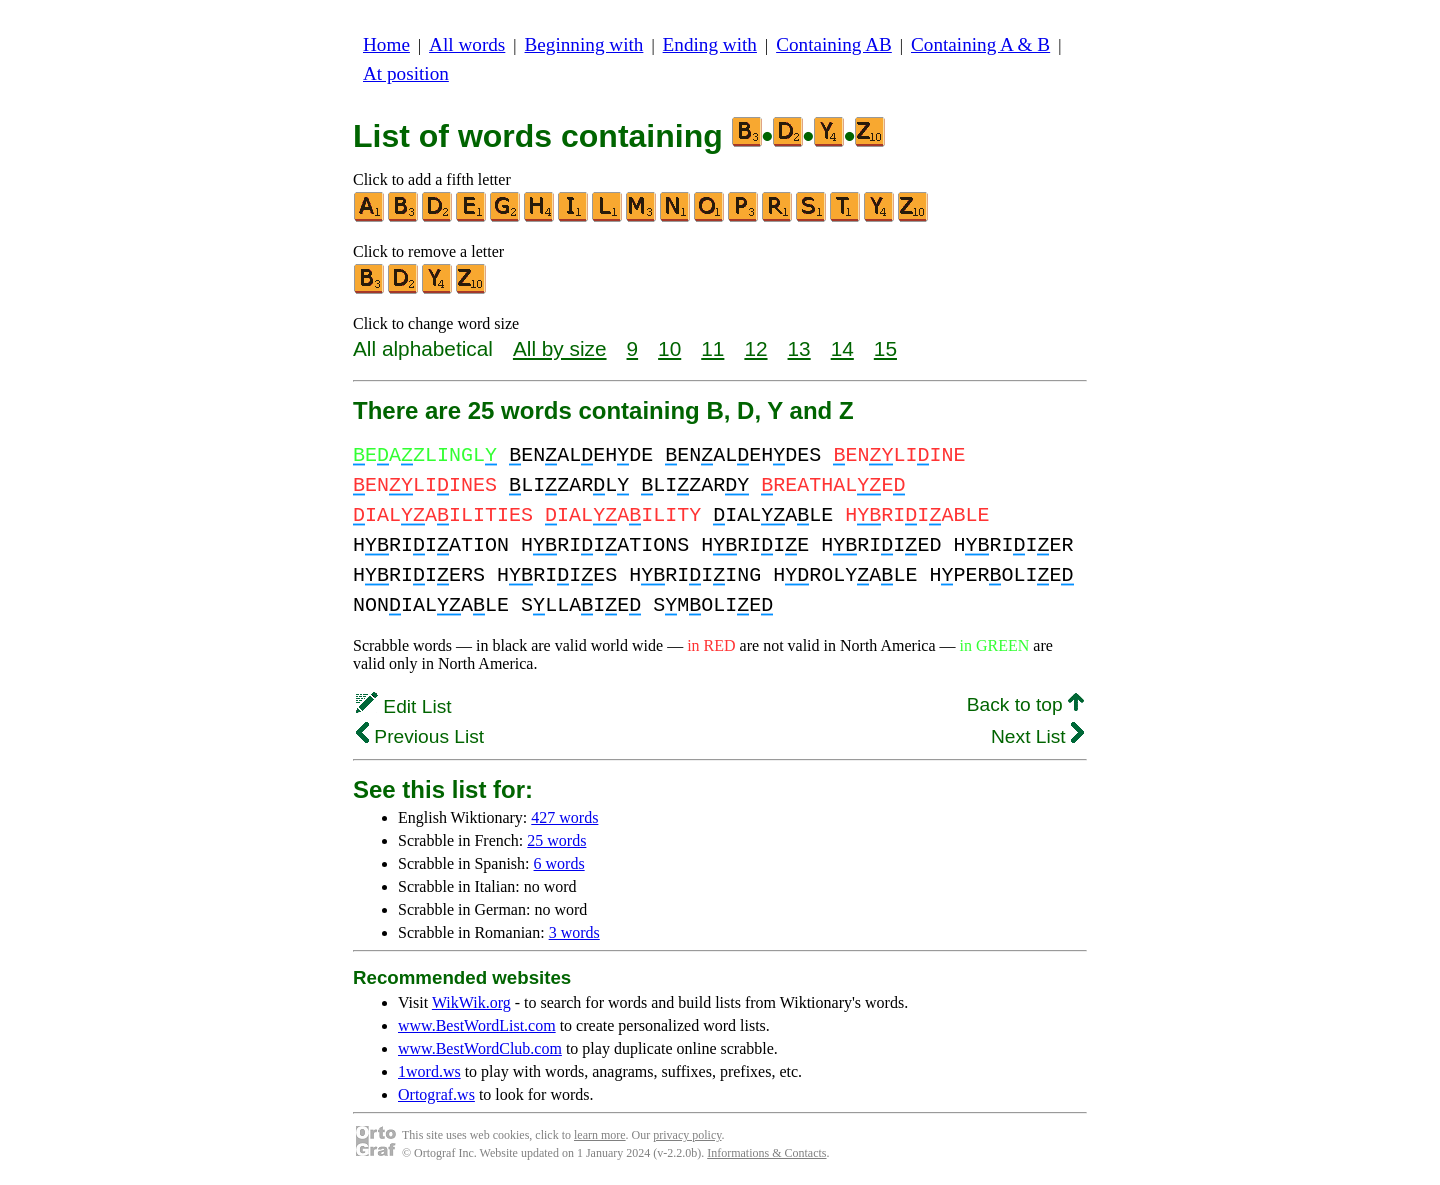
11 (712, 348)
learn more (600, 1135)
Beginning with (584, 44)
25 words (556, 840)
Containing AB (834, 44)
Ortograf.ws (436, 1094)
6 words (559, 863)
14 (842, 348)
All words (467, 44)
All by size (560, 348)
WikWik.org (471, 1002)
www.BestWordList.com (477, 1025)
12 (755, 348)
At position (406, 73)
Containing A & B (980, 44)
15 (885, 348)
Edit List (404, 706)
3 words (574, 932)
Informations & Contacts (766, 1153)
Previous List (420, 736)
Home (386, 44)
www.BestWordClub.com (480, 1048)
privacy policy (687, 1135)
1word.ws (429, 1071)
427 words (564, 817)
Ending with (710, 44)
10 (669, 348)
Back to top (1025, 704)
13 (799, 348)
